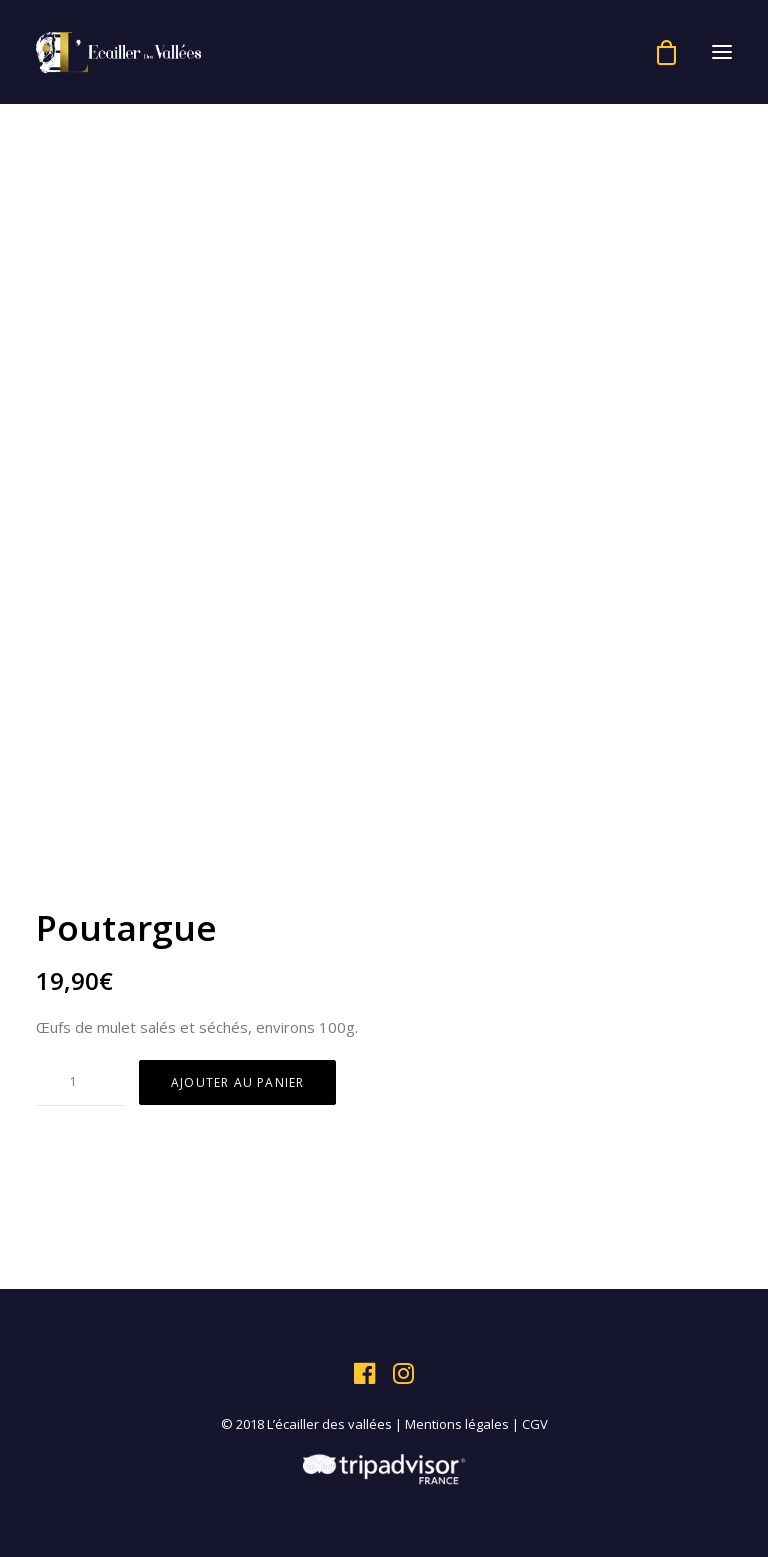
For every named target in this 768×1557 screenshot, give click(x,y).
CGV (535, 1424)
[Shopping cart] (657, 52)
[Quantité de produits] (81, 1082)
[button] (722, 52)
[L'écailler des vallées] (118, 52)
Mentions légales (457, 1424)
